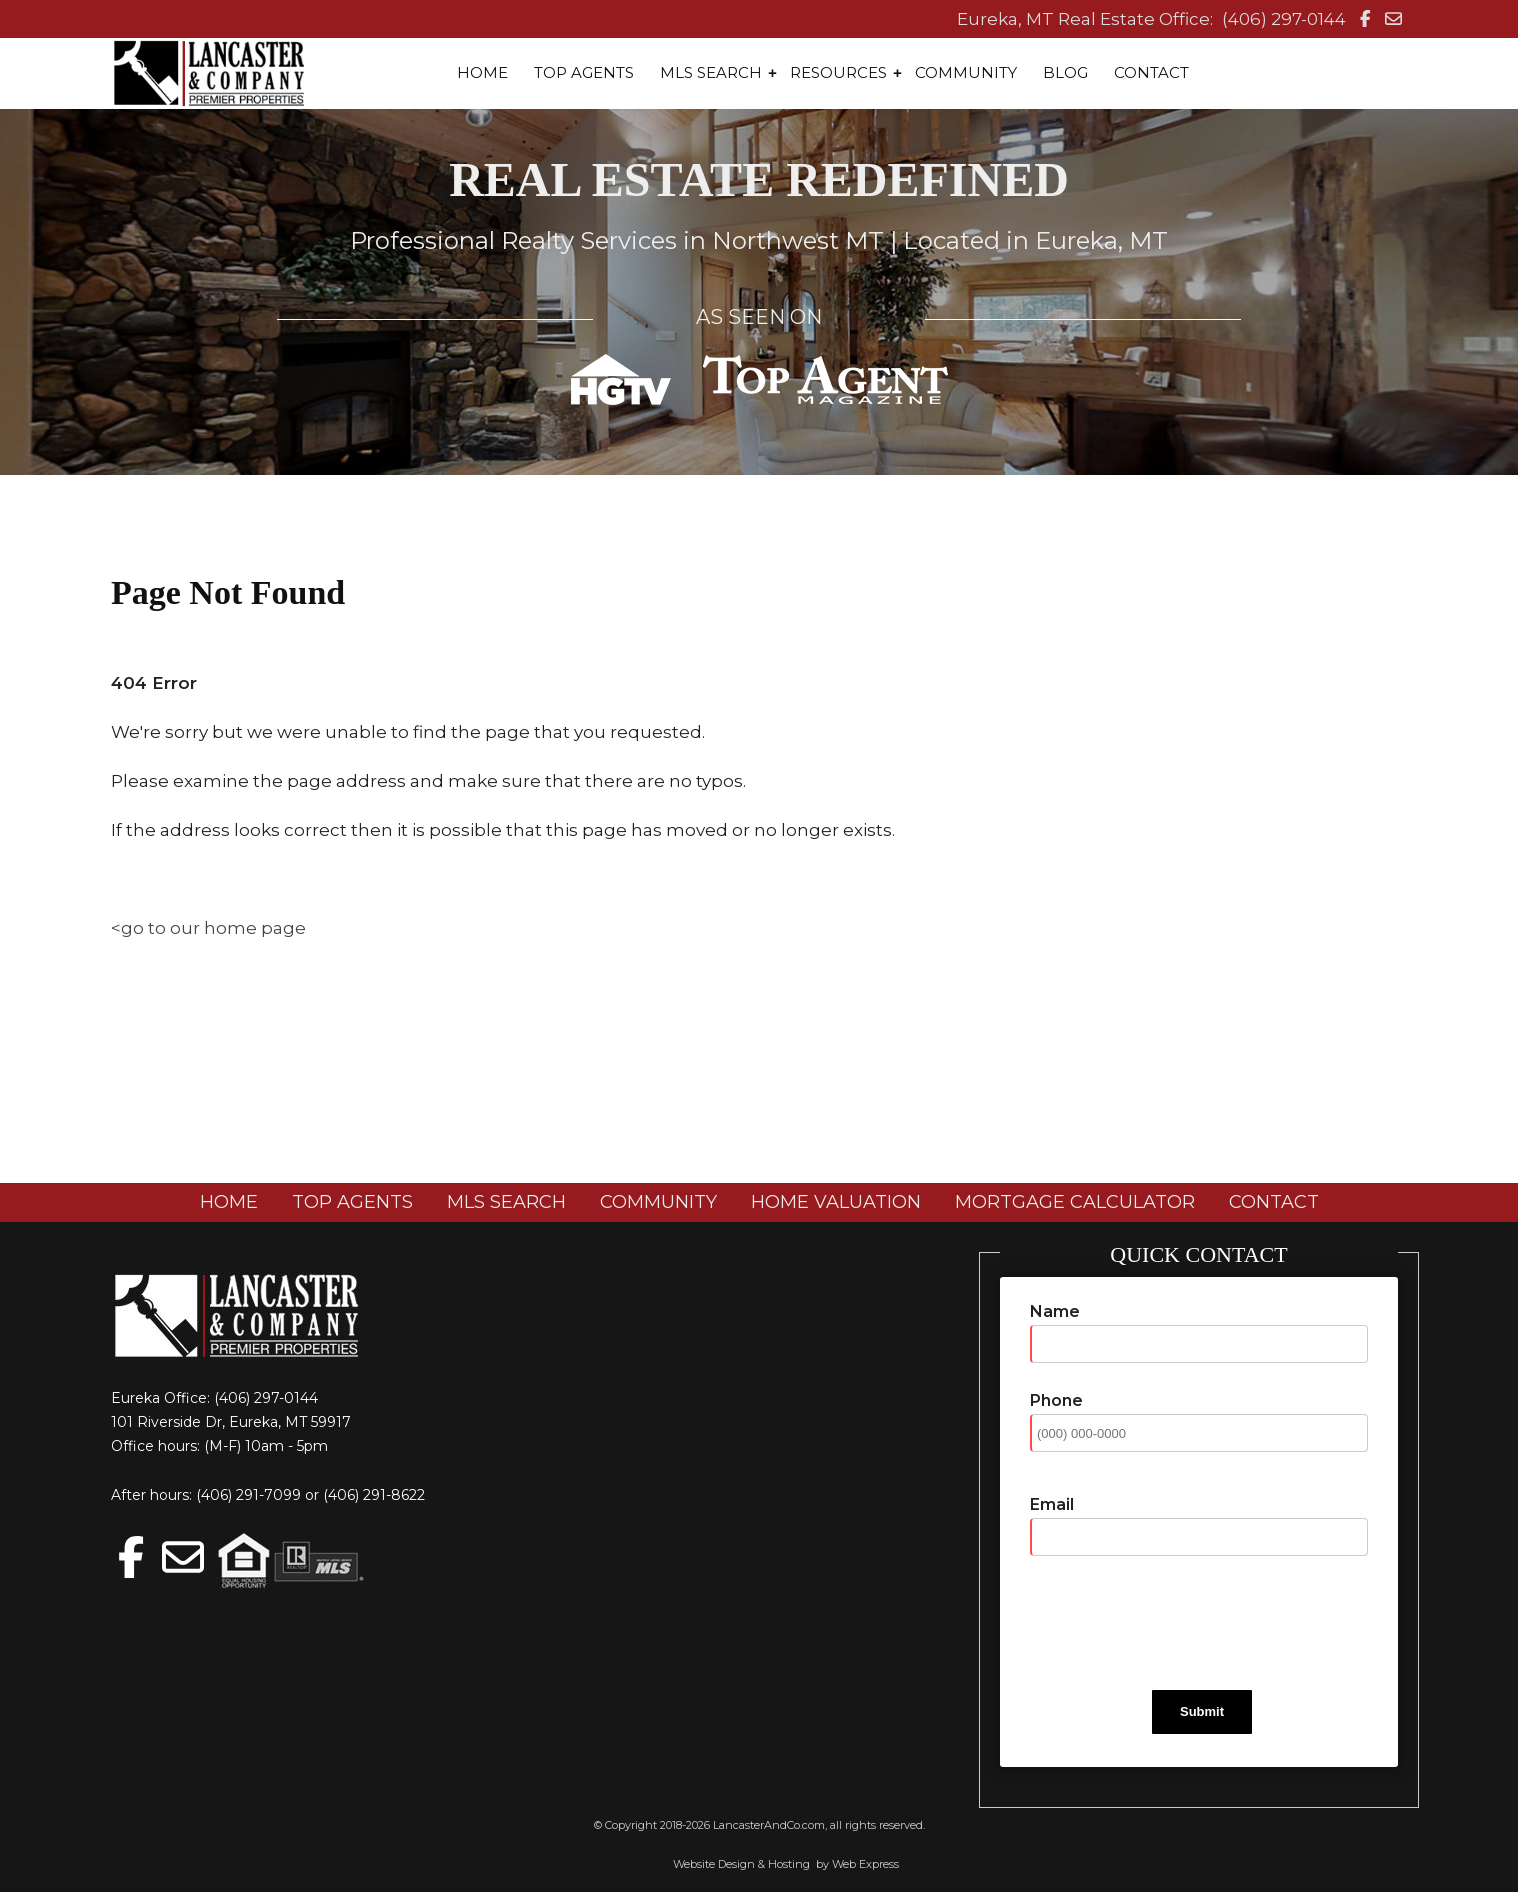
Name (1055, 1311)
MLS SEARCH (506, 1202)
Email (1052, 1504)
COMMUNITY (658, 1202)
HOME (229, 1202)
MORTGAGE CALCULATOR (1075, 1202)
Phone (1056, 1400)
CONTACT (1274, 1202)
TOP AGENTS (352, 1202)
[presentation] (1182, 1623)
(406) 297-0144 (1284, 19)
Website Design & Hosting (741, 1864)
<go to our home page (208, 928)
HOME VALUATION (836, 1202)
